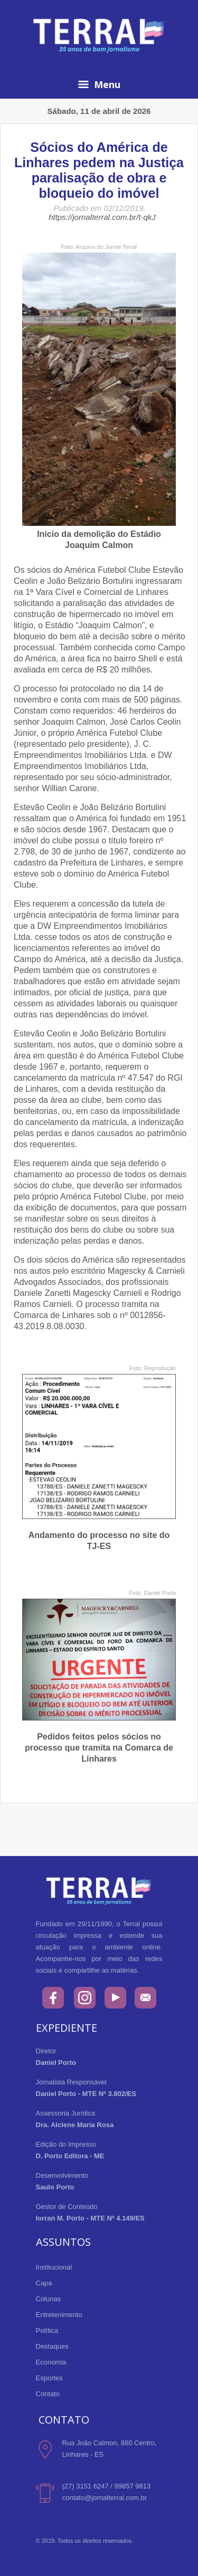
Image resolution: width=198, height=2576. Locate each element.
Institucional (54, 2267)
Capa (44, 2283)
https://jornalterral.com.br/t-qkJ (102, 217)
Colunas (48, 2299)
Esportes (49, 2378)
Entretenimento (59, 2315)
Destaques (52, 2346)
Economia (51, 2362)
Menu (99, 84)
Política (47, 2330)
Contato (48, 2394)
